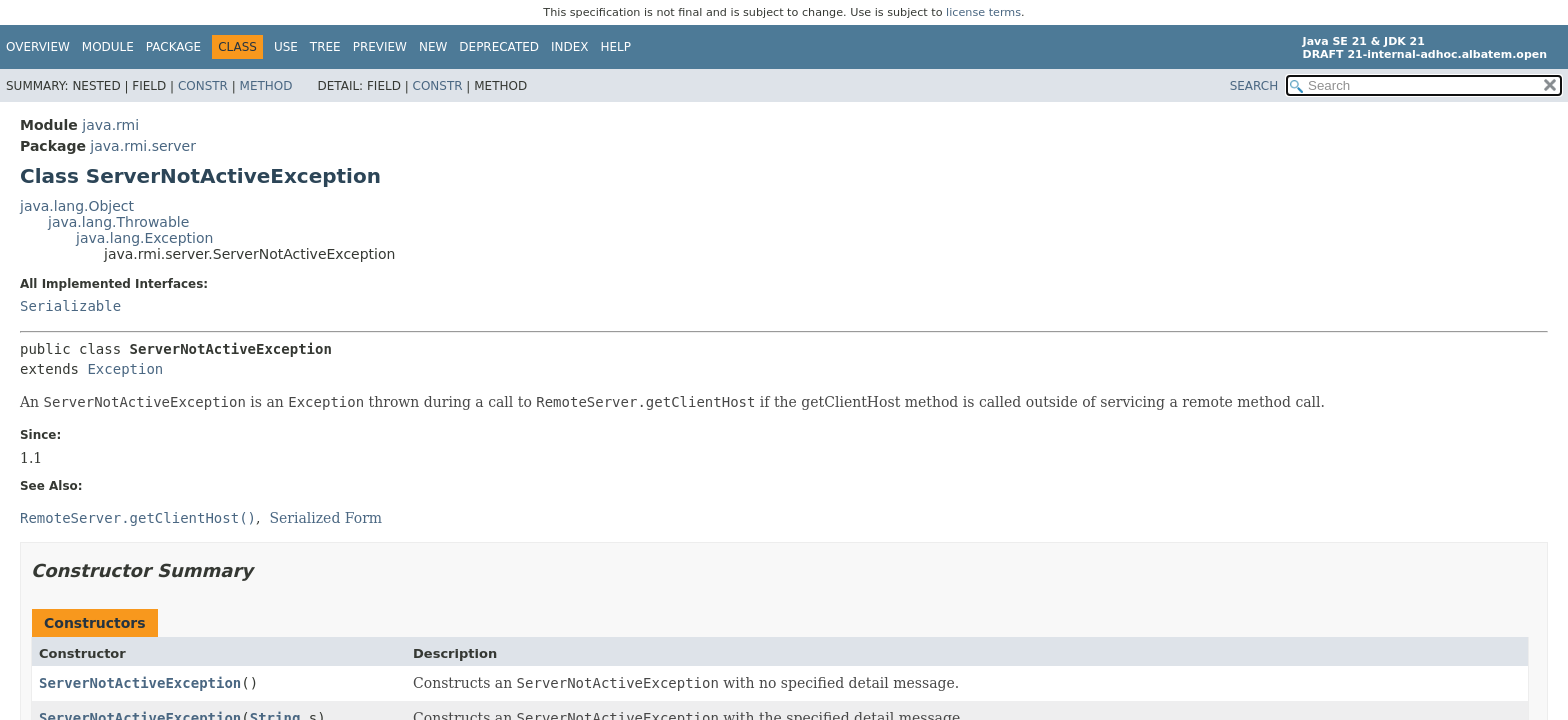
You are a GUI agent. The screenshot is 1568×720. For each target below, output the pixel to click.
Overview (38, 47)
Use (286, 47)
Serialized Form (325, 518)
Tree (325, 47)
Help (616, 47)
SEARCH (1254, 86)
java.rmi (110, 125)
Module (108, 47)
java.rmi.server (143, 146)
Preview (380, 47)
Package (173, 47)
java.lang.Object (77, 206)
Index (570, 47)
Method (266, 86)
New (433, 47)
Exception (125, 369)
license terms (983, 12)
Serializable (70, 306)
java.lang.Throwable (118, 222)
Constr (203, 86)
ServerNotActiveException (140, 683)
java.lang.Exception (144, 238)
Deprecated (499, 47)
